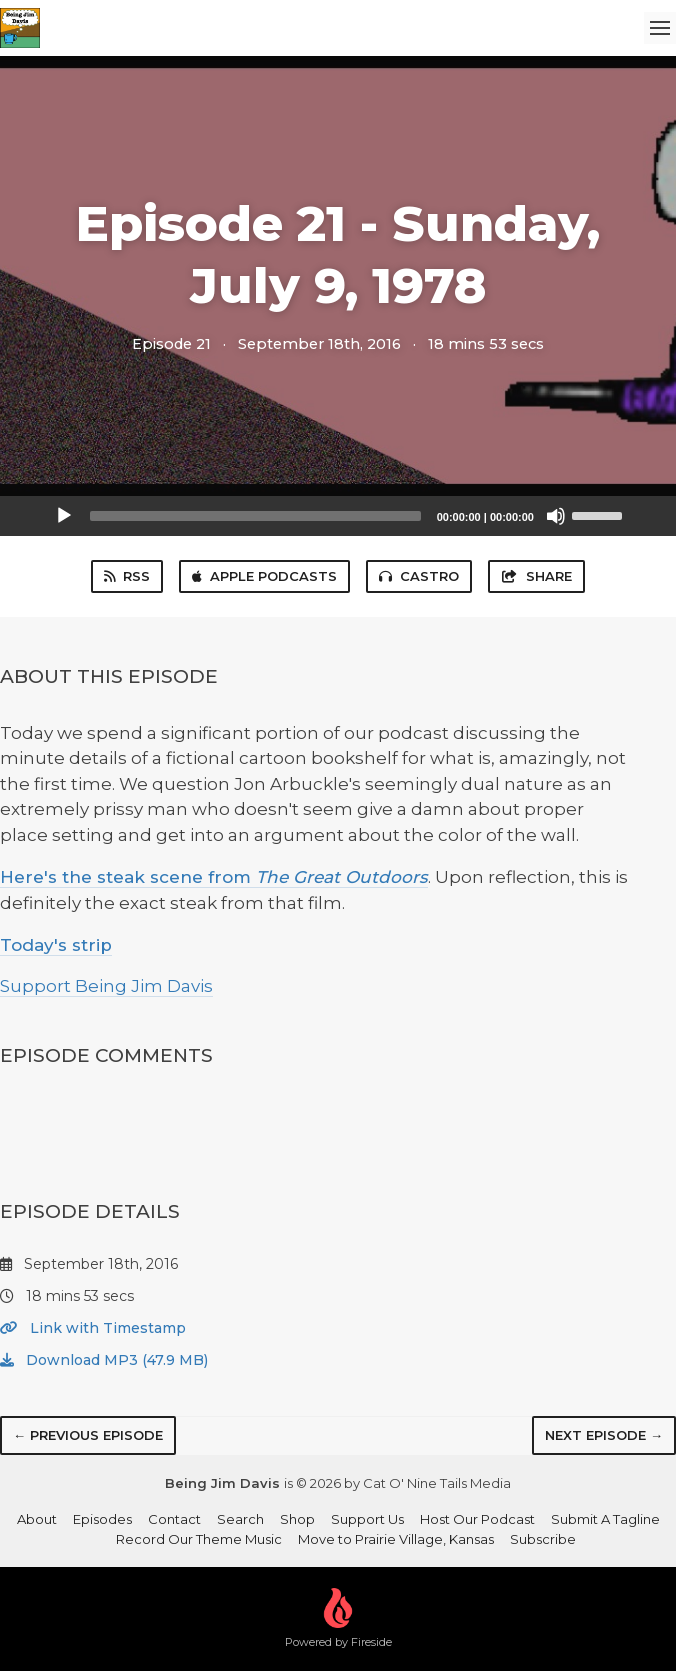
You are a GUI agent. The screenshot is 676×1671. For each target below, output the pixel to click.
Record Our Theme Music (199, 1539)
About (37, 1519)
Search (240, 1519)
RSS (127, 576)
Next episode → (604, 1435)
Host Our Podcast (477, 1519)
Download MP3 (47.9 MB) (104, 1360)
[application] (338, 516)
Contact (174, 1519)
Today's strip (56, 945)
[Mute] (556, 516)
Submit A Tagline (605, 1519)
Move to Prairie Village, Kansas (396, 1539)
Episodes (102, 1519)
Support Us (367, 1519)
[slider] (255, 516)
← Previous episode (88, 1435)
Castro (419, 576)
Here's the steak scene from (214, 877)
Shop (297, 1519)
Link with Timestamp (93, 1328)
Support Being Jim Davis (106, 986)
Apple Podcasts (264, 576)
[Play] (64, 516)
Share (536, 576)
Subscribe (543, 1539)
